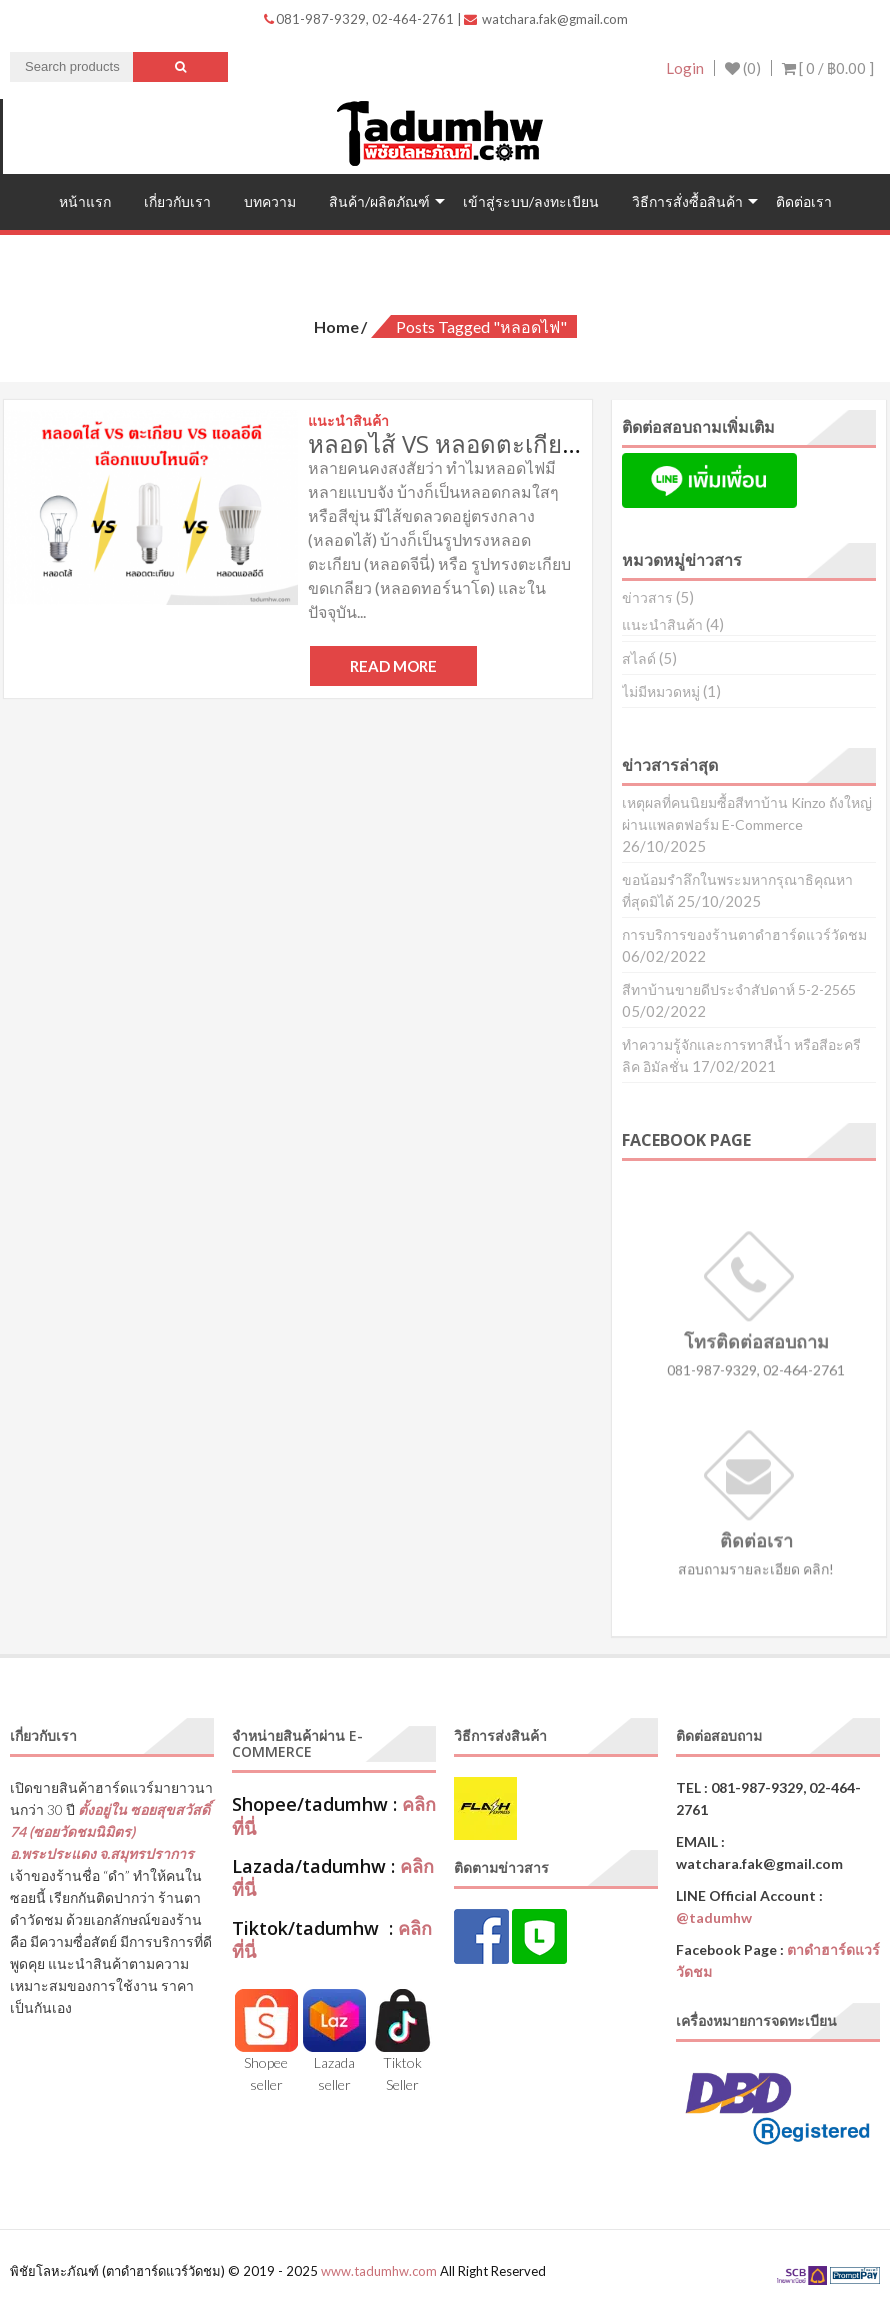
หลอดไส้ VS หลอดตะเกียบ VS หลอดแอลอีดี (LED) (560, 443)
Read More (393, 666)
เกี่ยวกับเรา (177, 201)
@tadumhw (714, 1917)
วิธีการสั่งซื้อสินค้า (687, 201)
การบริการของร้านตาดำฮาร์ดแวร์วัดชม (744, 934)
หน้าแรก (85, 201)
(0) (743, 68)
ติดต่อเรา (804, 201)
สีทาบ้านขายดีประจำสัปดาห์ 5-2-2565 (739, 989)
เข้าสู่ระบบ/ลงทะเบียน (531, 201)
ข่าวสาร (647, 597)
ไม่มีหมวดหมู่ (661, 691)
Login (685, 68)
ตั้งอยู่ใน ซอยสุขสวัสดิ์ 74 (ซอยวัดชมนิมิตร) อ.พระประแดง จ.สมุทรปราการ (110, 1831)
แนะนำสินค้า (662, 624)
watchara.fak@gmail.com (546, 19)
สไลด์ (639, 658)
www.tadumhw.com (379, 2271)
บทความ (270, 201)
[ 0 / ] (828, 68)
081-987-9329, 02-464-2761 (360, 19)
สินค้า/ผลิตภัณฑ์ (379, 201)
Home (336, 326)
